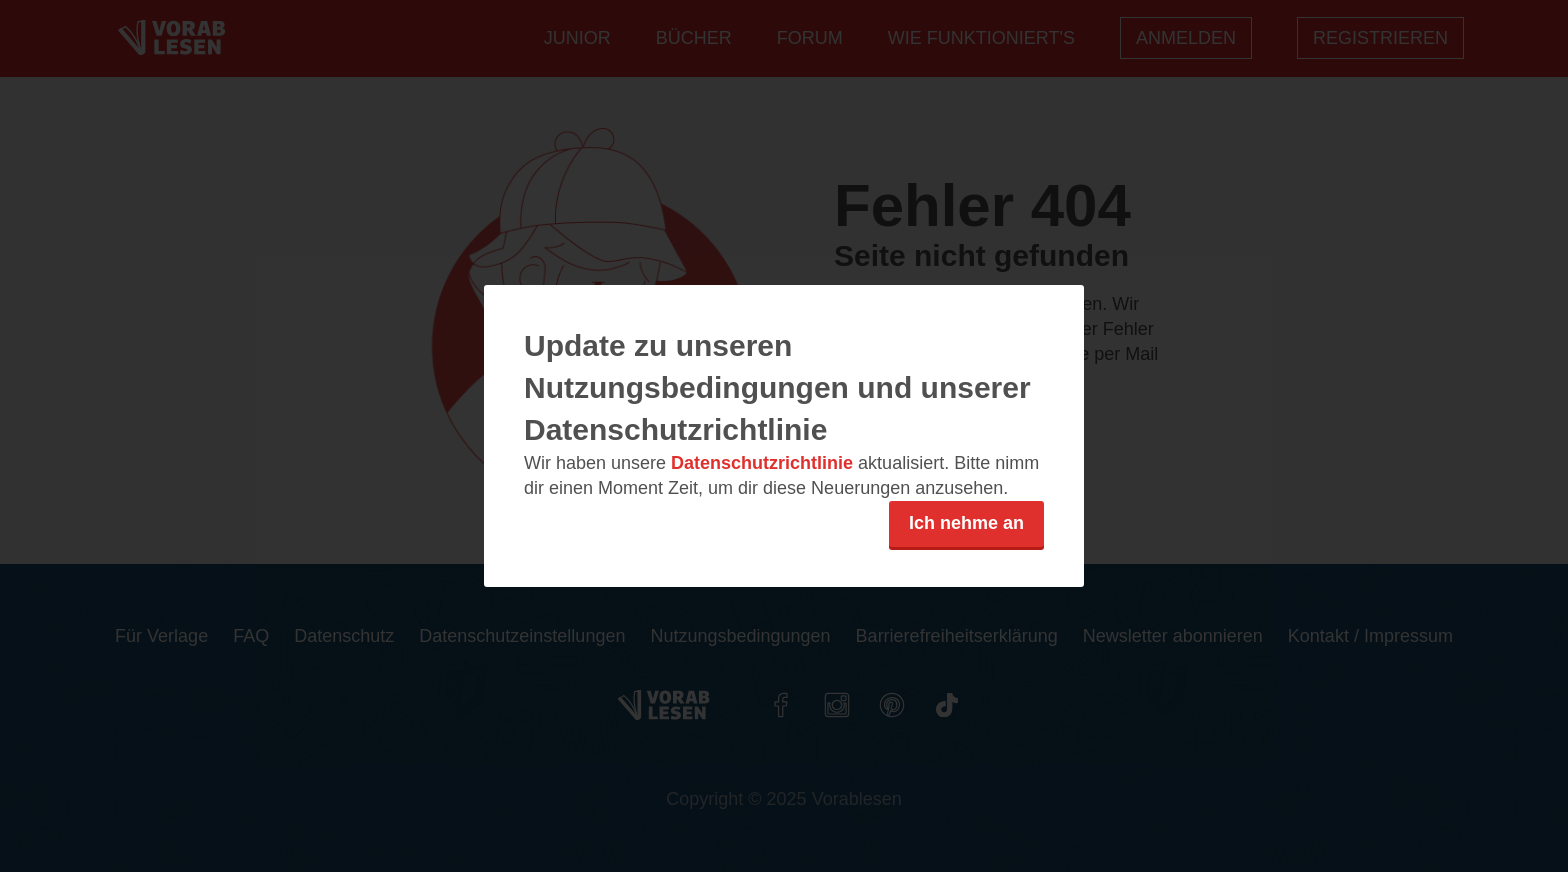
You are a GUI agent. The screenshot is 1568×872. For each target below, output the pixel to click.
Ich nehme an (966, 523)
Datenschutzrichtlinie (762, 463)
